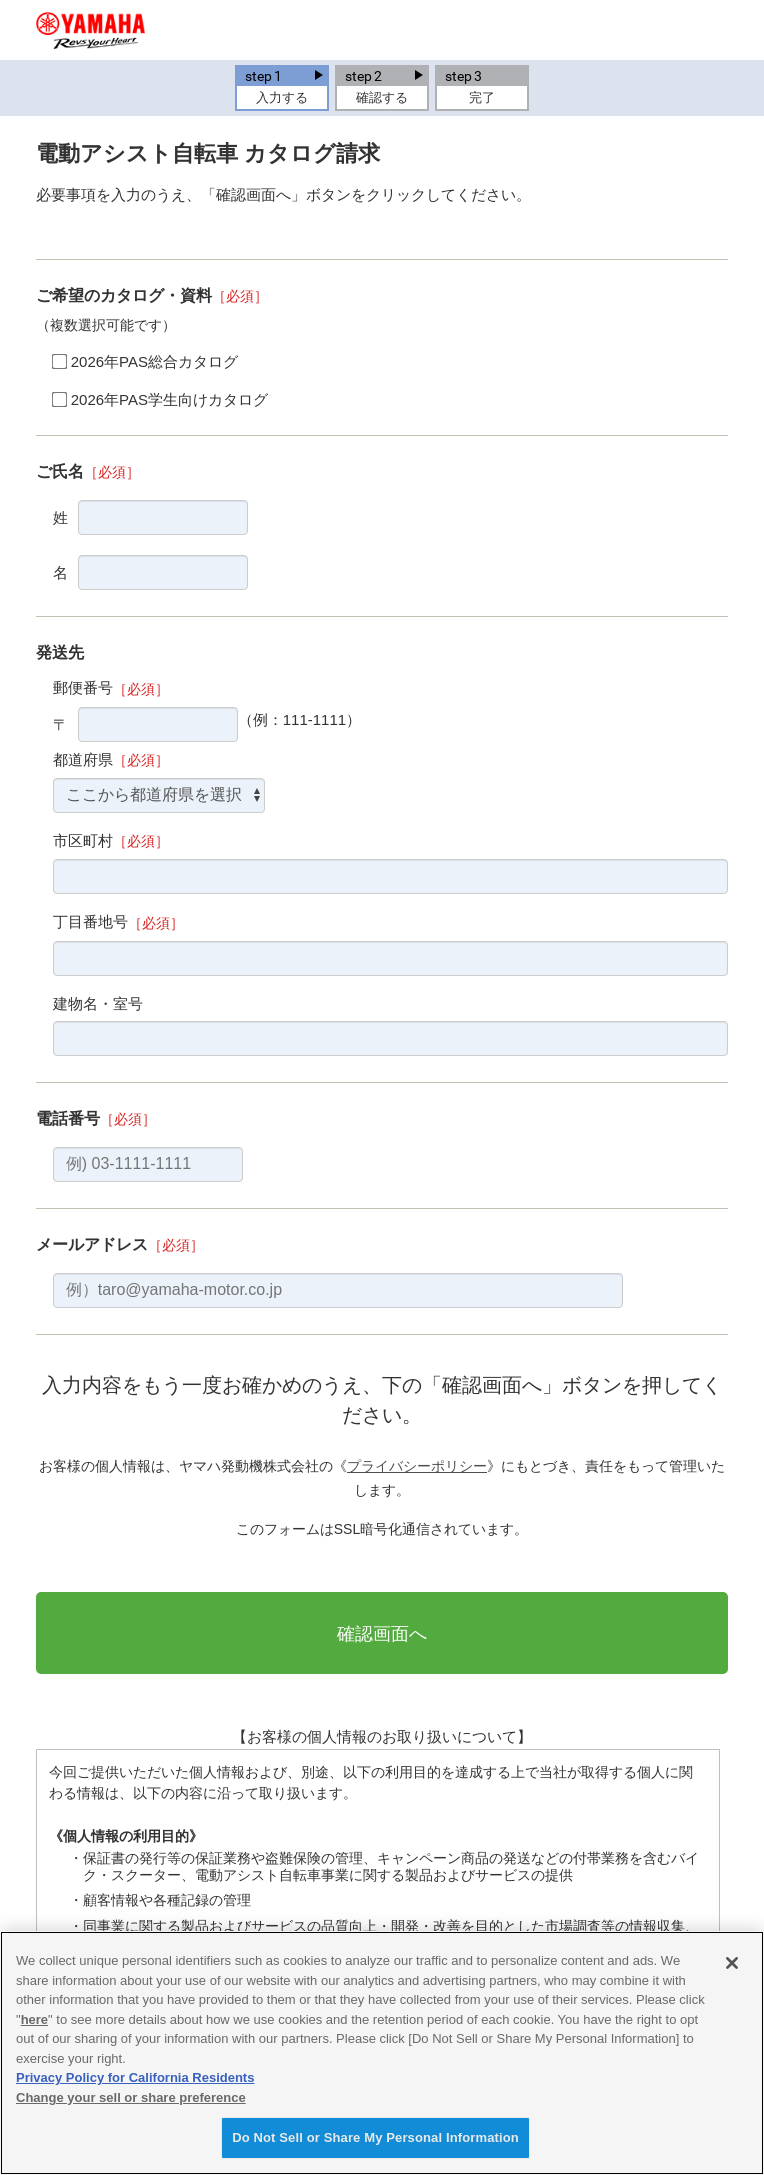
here (34, 2019)
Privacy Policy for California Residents (135, 2077)
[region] (382, 2053)
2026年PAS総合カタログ (155, 361)
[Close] (732, 1963)
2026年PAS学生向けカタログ (170, 399)
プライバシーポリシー (417, 1466)
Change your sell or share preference (131, 2097)
